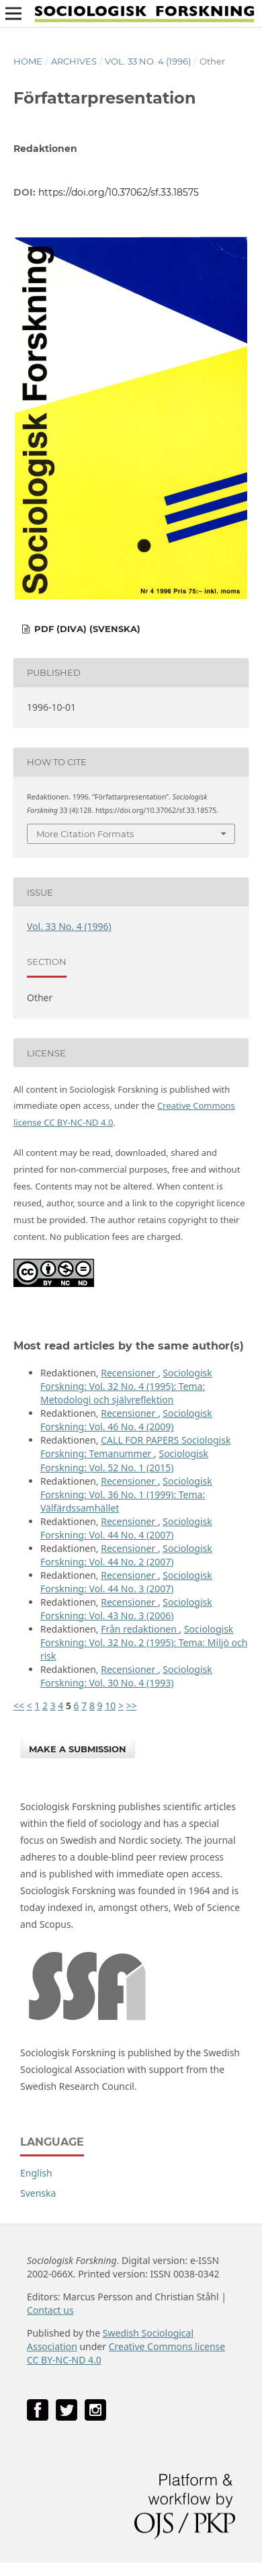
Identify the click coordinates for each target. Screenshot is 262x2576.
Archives (74, 61)
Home (27, 61)
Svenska (38, 2193)
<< (18, 1705)
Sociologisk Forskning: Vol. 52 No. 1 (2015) (124, 1460)
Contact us (50, 2310)
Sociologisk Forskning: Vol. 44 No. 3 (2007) (126, 1582)
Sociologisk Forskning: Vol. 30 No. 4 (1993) (126, 1676)
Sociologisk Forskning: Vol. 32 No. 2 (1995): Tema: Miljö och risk (143, 1642)
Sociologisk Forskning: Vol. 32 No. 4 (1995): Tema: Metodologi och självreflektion (126, 1386)
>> (131, 1705)
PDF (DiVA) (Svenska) (86, 628)
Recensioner (129, 1372)
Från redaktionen (140, 1629)
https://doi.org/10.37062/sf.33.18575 (118, 192)
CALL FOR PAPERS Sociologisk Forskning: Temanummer (135, 1447)
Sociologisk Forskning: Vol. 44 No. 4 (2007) (126, 1528)
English (36, 2173)
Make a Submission (77, 1749)
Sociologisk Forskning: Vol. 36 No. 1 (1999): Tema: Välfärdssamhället (126, 1494)
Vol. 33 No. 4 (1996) (148, 61)
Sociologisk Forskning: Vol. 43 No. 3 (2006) (126, 1609)
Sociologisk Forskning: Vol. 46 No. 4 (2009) (126, 1420)
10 (110, 1705)
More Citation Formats (85, 833)
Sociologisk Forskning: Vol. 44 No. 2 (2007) (126, 1555)
